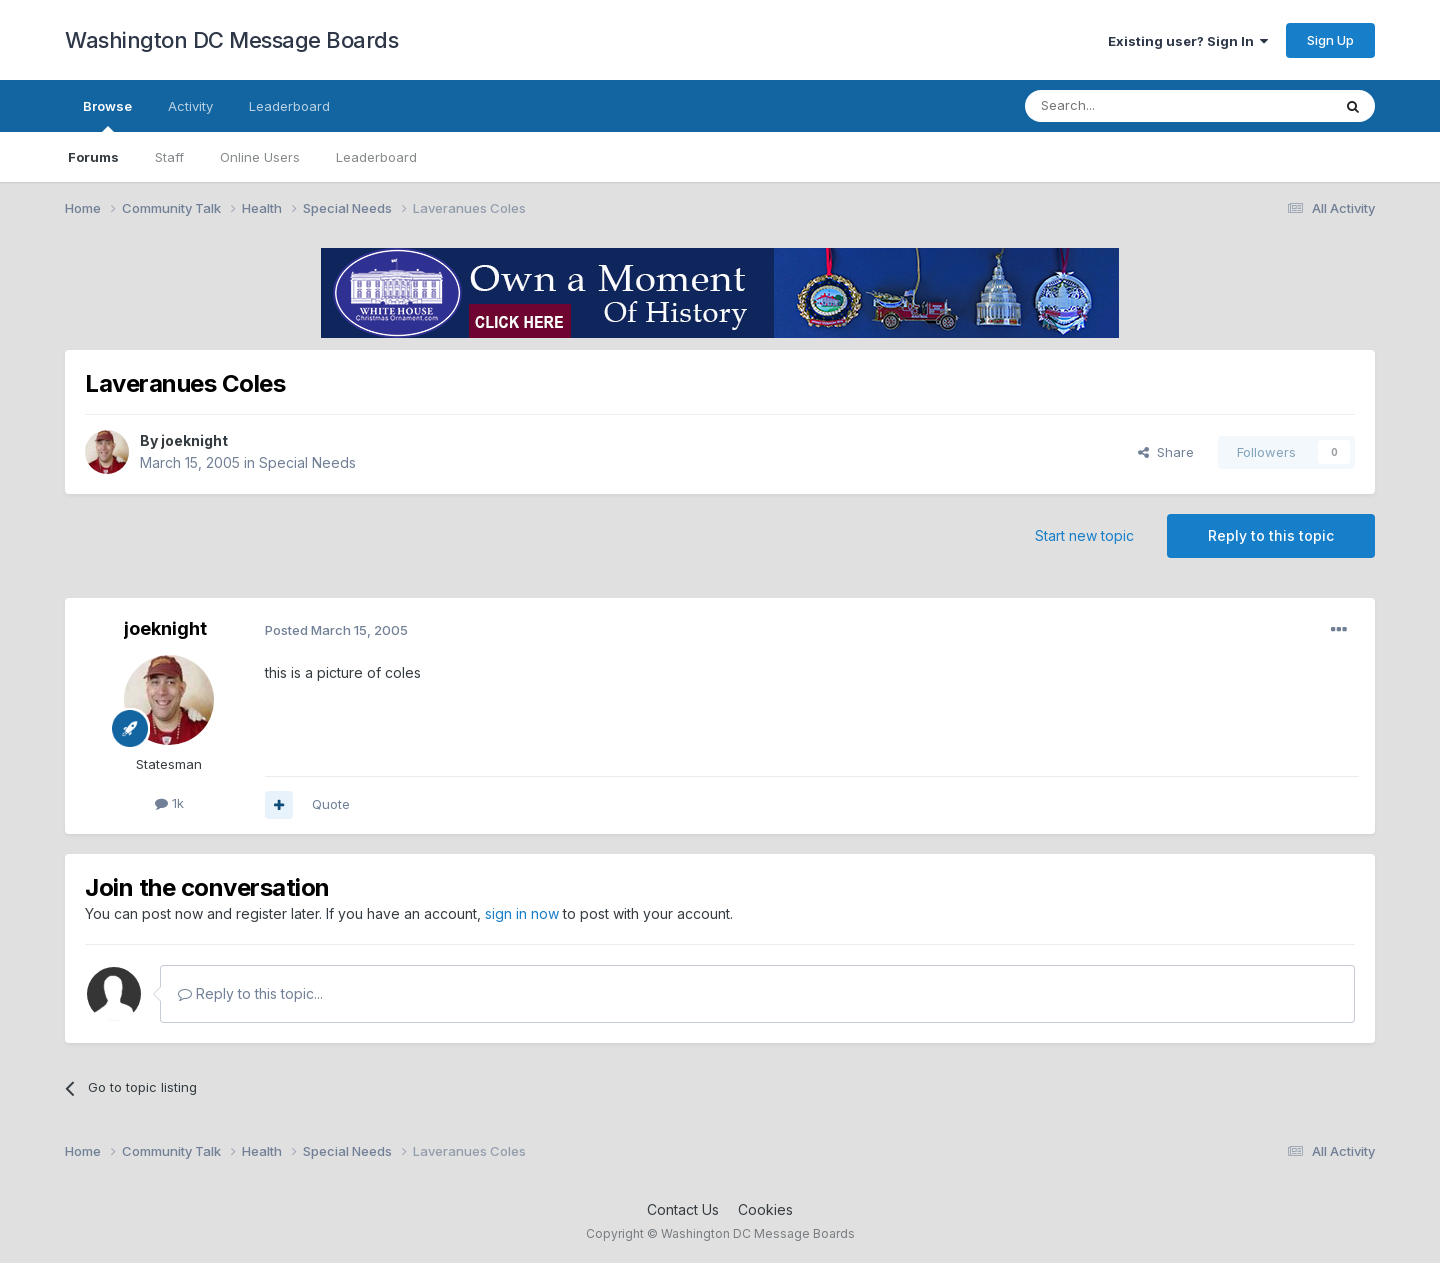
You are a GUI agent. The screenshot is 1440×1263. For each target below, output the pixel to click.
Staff (169, 157)
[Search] (1127, 106)
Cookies (765, 1209)
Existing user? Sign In (1188, 41)
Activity (190, 106)
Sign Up (1330, 40)
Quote (331, 804)
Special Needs (307, 462)
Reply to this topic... (250, 993)
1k (169, 803)
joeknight (194, 440)
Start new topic (1084, 535)
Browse (107, 115)
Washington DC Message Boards (231, 40)
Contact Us (683, 1209)
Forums (93, 157)
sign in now (522, 913)
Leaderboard (376, 157)
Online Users (260, 157)
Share (1166, 452)
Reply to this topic (1271, 535)
